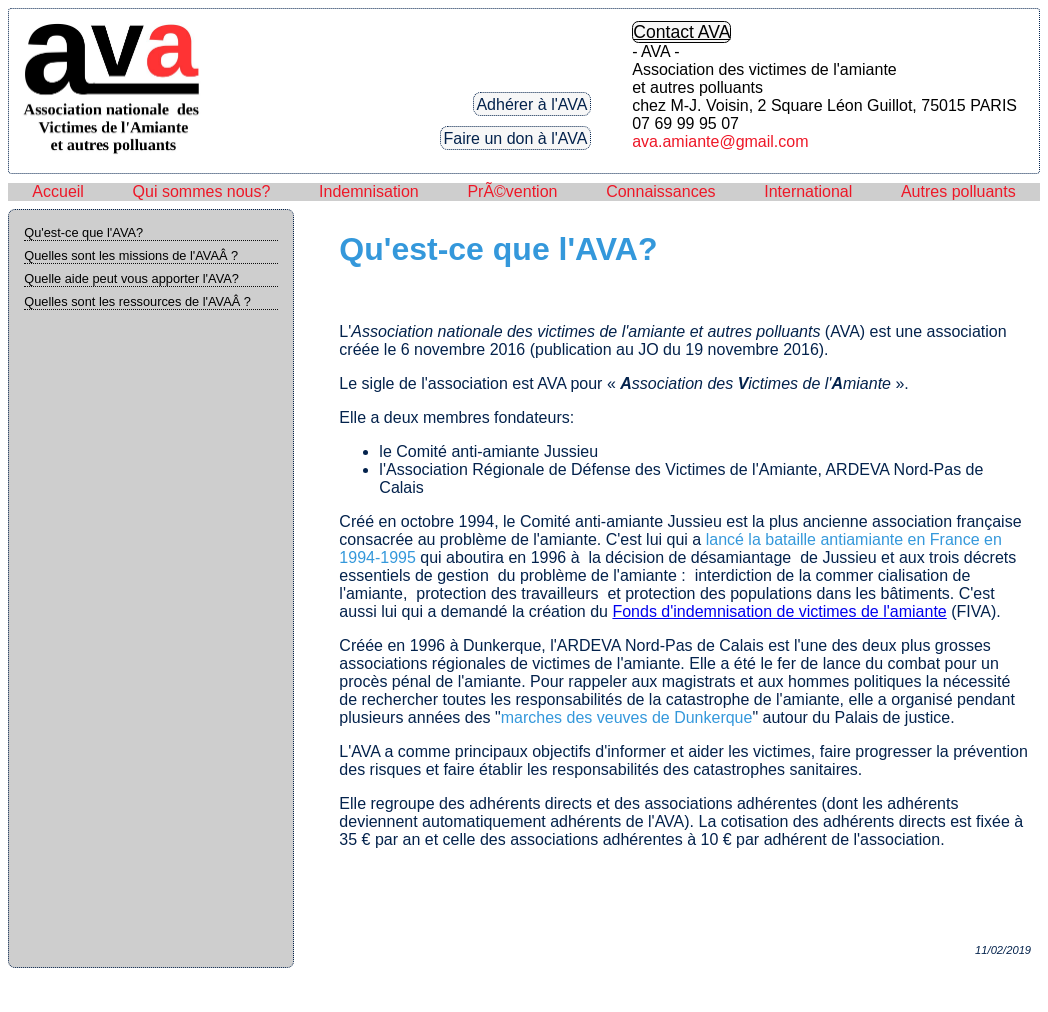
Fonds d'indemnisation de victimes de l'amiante (779, 611)
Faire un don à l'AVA (516, 137)
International (808, 191)
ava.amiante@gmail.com (720, 141)
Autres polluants (958, 191)
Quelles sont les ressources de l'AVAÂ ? (137, 301)
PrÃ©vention (512, 191)
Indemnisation (369, 191)
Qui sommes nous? (202, 191)
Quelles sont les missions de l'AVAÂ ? (131, 255)
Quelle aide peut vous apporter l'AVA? (131, 278)
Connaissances (660, 191)
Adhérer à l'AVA (531, 103)
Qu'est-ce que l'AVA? (83, 232)
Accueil (58, 191)
